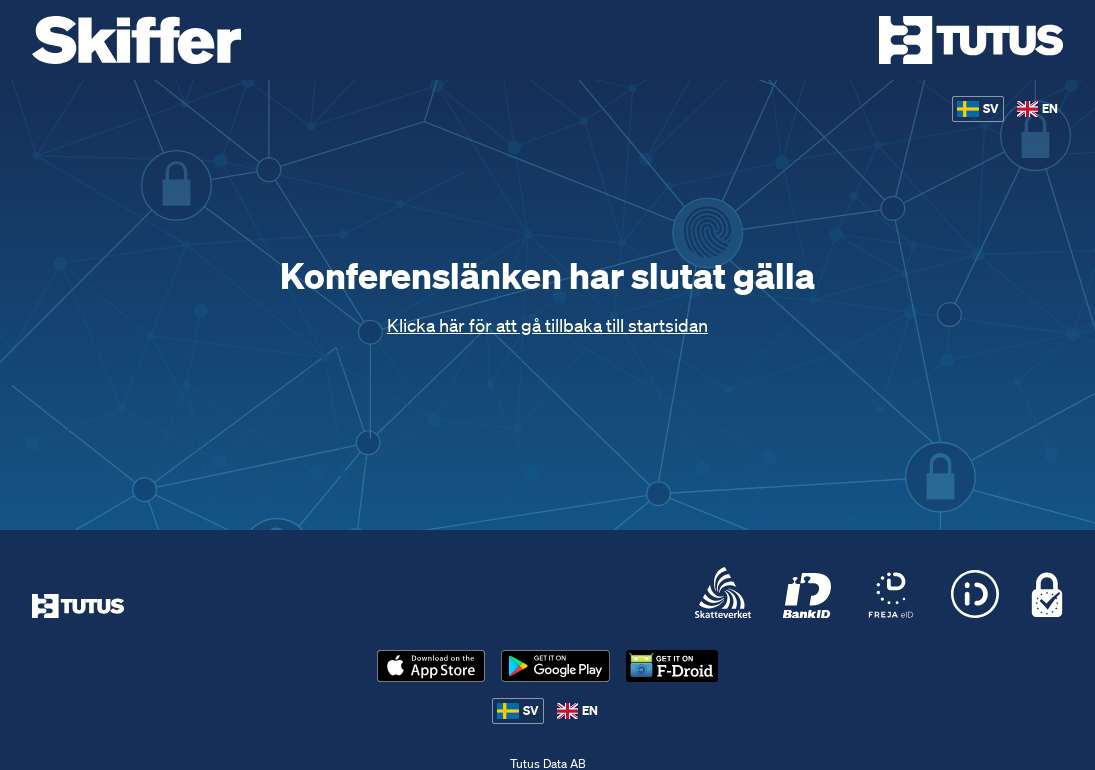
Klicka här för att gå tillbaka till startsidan (547, 325)
